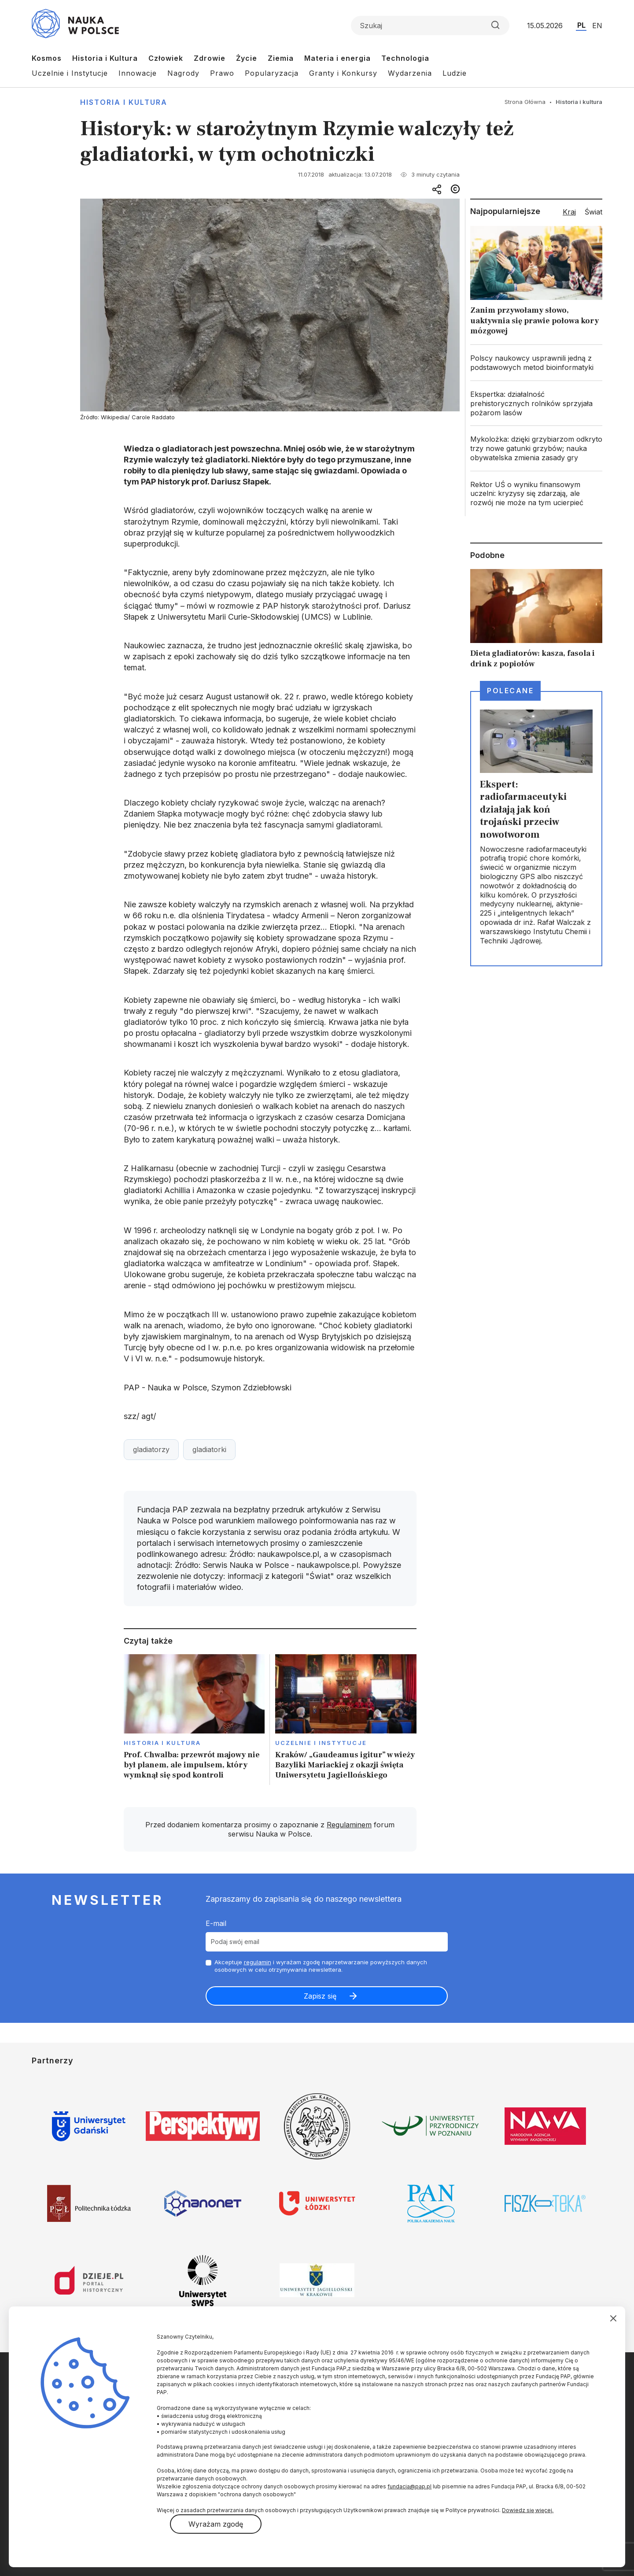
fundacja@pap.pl (409, 2486)
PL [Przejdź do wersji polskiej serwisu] (581, 25)
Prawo (222, 73)
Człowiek (165, 58)
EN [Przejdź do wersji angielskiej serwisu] (597, 25)
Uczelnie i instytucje (321, 1742)
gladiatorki (209, 1449)
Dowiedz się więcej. (527, 2510)
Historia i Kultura (105, 58)
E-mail (216, 1923)
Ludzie (454, 73)
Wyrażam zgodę (215, 2524)
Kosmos (47, 58)
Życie (246, 58)
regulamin (257, 1962)
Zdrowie (209, 58)
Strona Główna (525, 101)
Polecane (510, 690)
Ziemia (281, 58)
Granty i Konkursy (343, 73)
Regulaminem (349, 1824)
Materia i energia (337, 58)
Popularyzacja (272, 73)
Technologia (405, 58)
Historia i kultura (123, 102)
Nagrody (183, 73)
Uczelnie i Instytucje (70, 73)
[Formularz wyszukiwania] (430, 25)
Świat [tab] (593, 211)
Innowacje (137, 73)
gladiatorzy (151, 1449)
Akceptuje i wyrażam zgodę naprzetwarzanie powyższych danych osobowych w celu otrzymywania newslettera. (320, 1966)
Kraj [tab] (569, 211)
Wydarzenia (410, 73)
